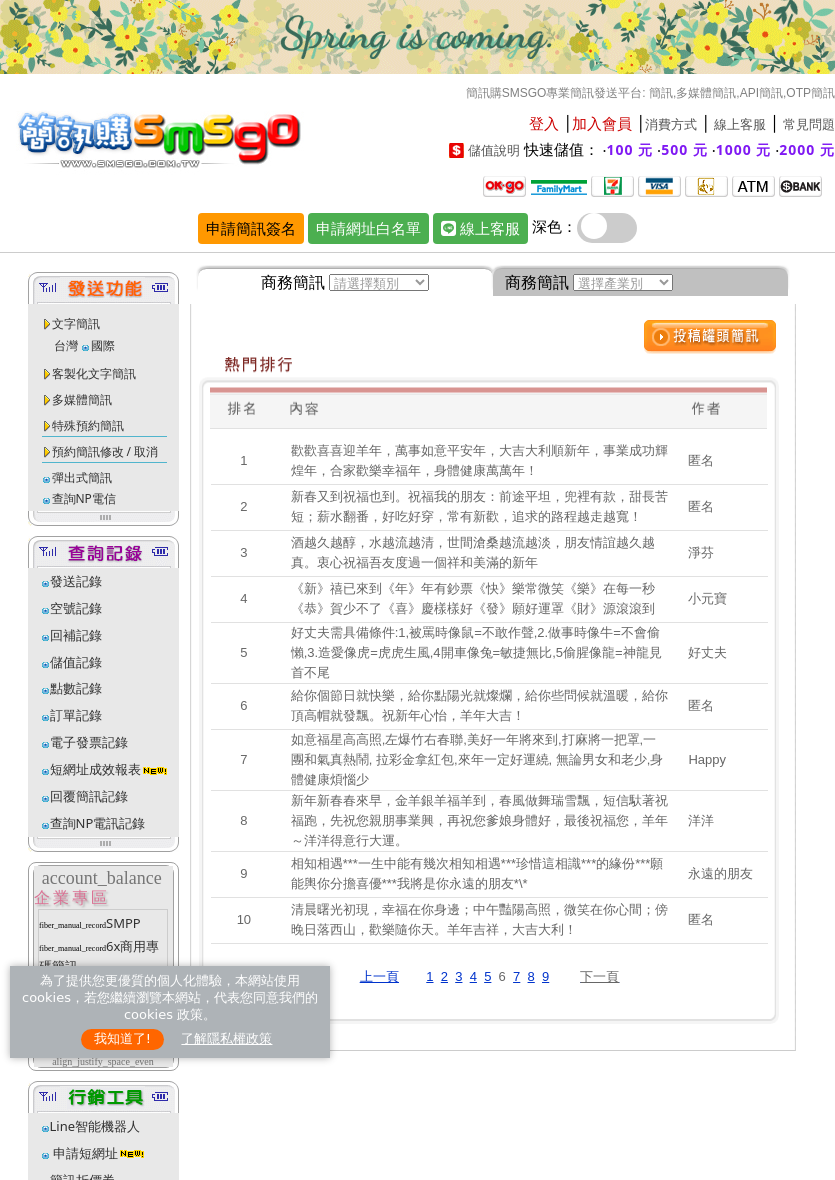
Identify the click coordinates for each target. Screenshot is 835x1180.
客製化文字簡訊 (94, 373)
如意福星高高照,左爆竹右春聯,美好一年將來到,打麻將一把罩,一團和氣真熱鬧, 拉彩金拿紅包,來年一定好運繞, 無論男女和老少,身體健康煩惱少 (477, 759)
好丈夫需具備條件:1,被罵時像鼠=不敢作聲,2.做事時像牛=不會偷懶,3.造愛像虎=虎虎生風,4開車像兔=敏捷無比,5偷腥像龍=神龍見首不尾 (476, 652)
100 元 (630, 149)
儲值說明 (494, 150)
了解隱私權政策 (226, 1038)
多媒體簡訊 (82, 399)
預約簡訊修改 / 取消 (105, 451)
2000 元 (807, 149)
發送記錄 (76, 581)
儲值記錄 (76, 662)
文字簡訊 (76, 323)
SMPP (123, 923)
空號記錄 (76, 608)
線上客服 (740, 124)
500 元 (684, 149)
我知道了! (122, 1038)
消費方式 (671, 124)
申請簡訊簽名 (251, 228)
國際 (103, 345)
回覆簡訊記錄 (89, 796)
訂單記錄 (76, 715)
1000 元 (744, 149)
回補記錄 (76, 635)
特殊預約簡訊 (88, 425)
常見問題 (809, 124)
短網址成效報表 (109, 769)
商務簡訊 (293, 282)
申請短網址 (84, 1153)
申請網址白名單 (368, 228)
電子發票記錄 (89, 742)
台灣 (66, 345)
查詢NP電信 (84, 498)
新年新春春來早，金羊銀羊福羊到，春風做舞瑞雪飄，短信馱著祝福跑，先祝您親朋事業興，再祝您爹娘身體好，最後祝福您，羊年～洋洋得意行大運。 (479, 820)
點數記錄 (76, 688)
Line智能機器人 (95, 1126)
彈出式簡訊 (82, 477)
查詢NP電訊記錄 (98, 823)
